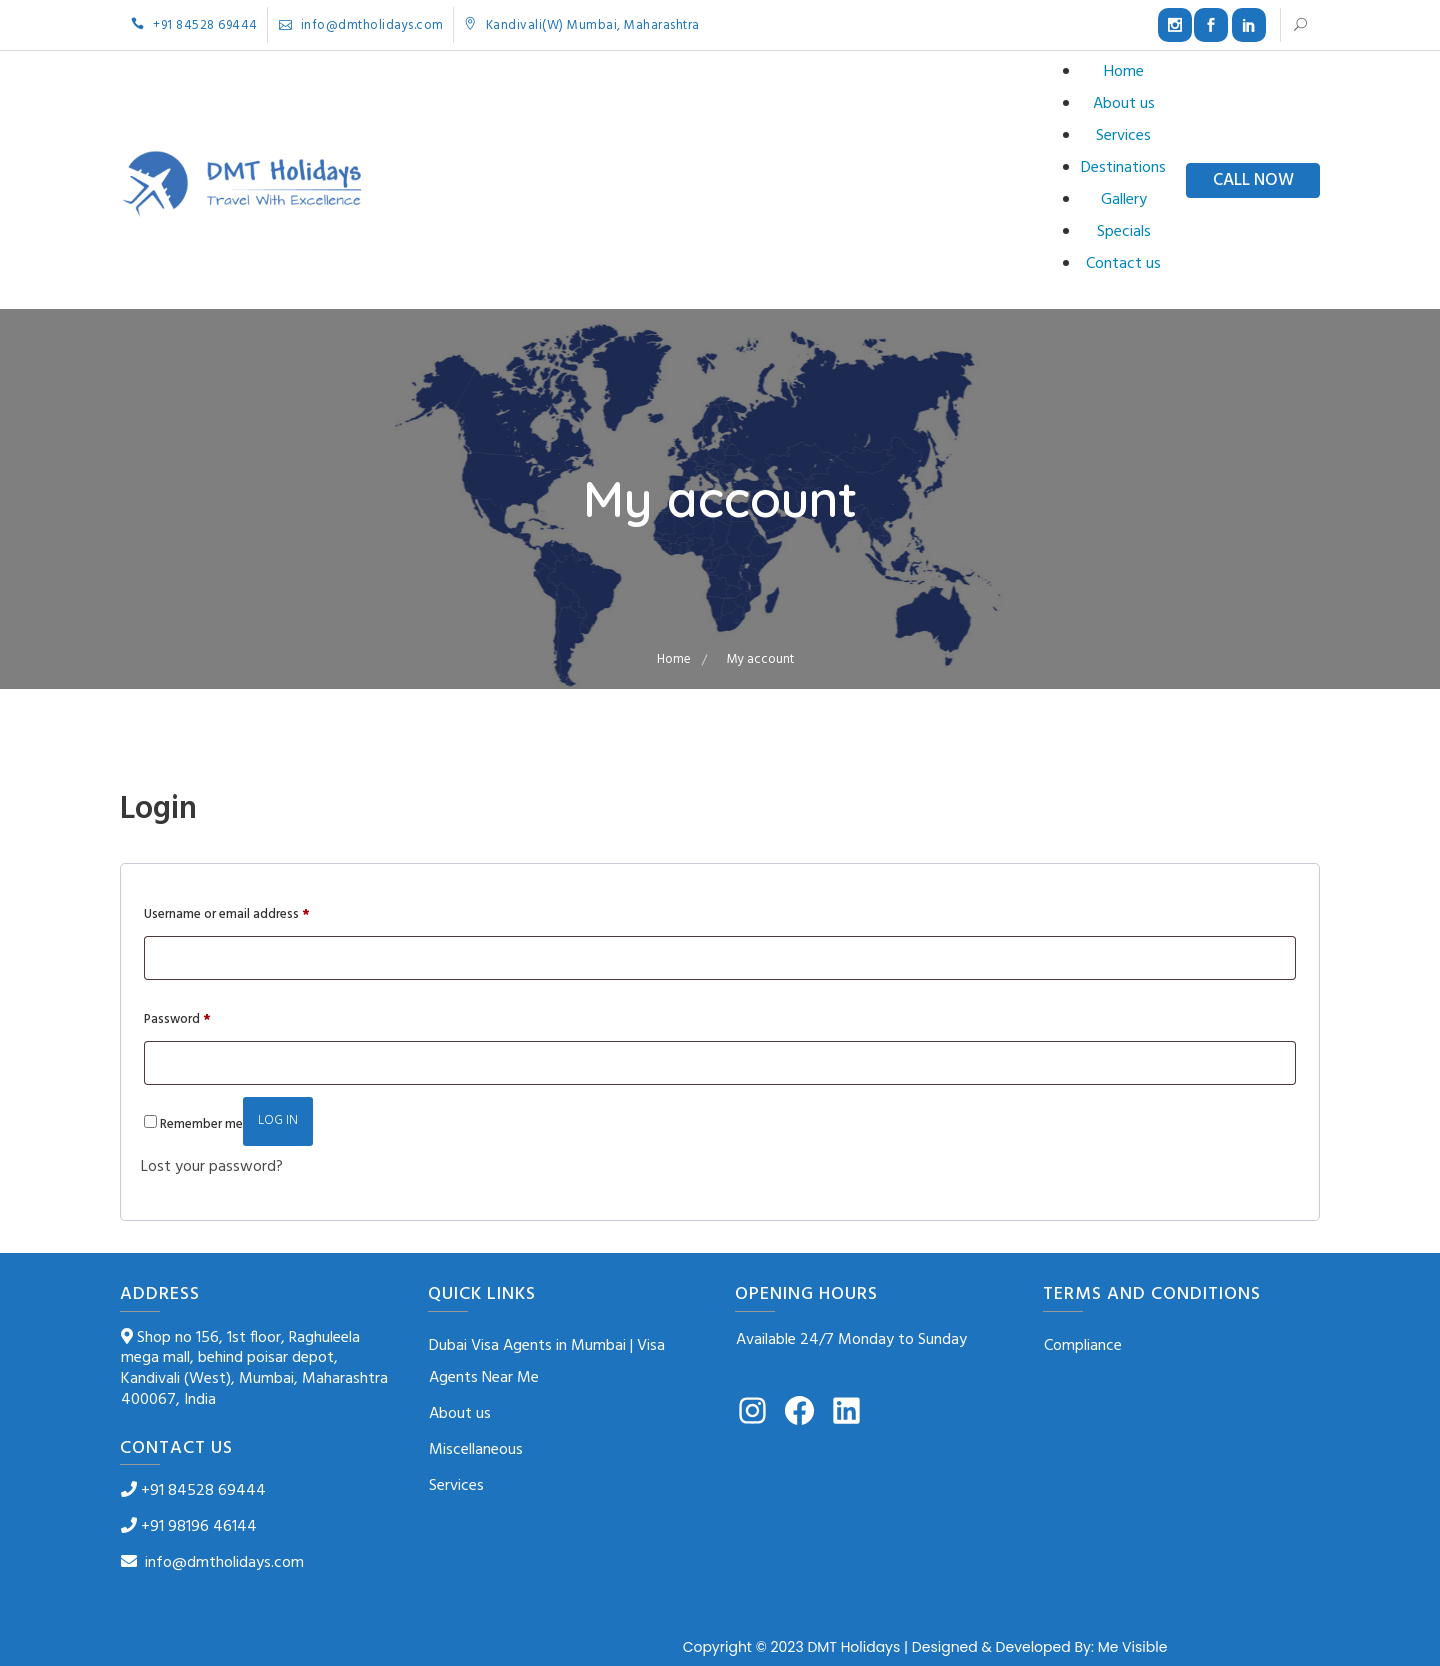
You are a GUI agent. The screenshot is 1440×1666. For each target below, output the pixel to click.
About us (1124, 104)
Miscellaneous (476, 1450)
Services (1123, 136)
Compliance (1083, 1346)
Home (1124, 72)
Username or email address (227, 913)
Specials (1124, 232)
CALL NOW (1253, 180)
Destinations (1123, 168)
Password (177, 1018)
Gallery (1124, 200)
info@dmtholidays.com (361, 25)
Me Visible (1133, 1647)
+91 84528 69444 (194, 25)
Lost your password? (212, 1167)
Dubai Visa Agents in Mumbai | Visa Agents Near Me (547, 1362)
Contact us (1123, 264)
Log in (278, 1120)
